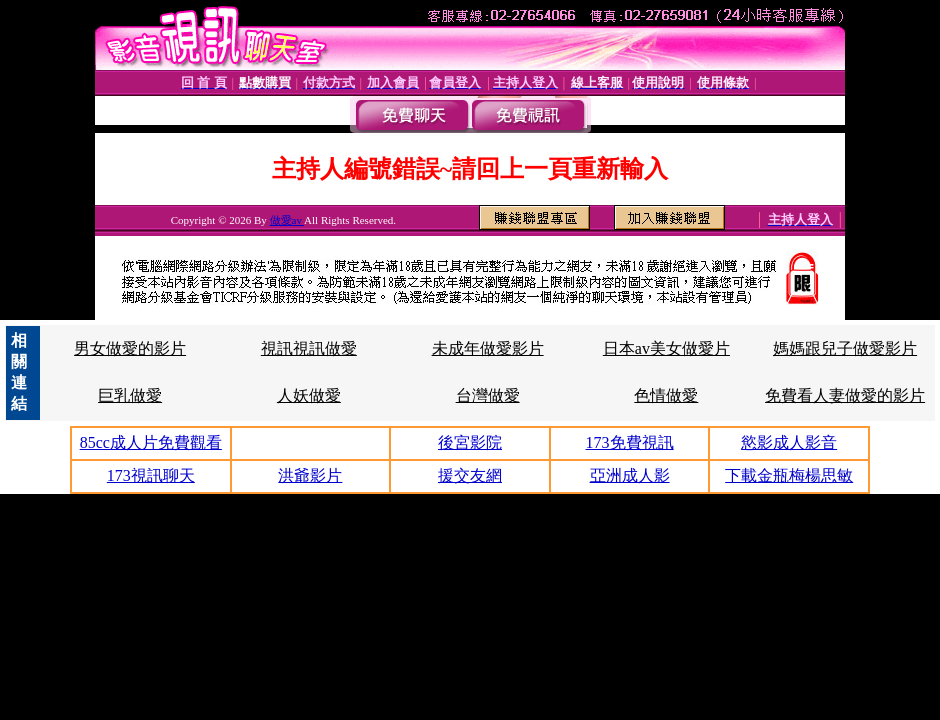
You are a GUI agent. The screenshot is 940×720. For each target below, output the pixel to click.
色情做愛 (666, 395)
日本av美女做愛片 (666, 348)
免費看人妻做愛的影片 (845, 395)
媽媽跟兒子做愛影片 (845, 348)
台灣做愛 (488, 395)
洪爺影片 (310, 475)
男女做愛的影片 (130, 348)
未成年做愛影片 (488, 348)
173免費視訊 (630, 442)
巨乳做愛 (130, 395)
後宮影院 (470, 442)
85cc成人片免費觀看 (151, 442)
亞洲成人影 (630, 475)
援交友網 (470, 475)
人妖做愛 (309, 395)
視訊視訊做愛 (309, 348)
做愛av (287, 220)
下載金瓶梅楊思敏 (789, 475)
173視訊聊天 (151, 475)
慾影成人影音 (789, 442)
